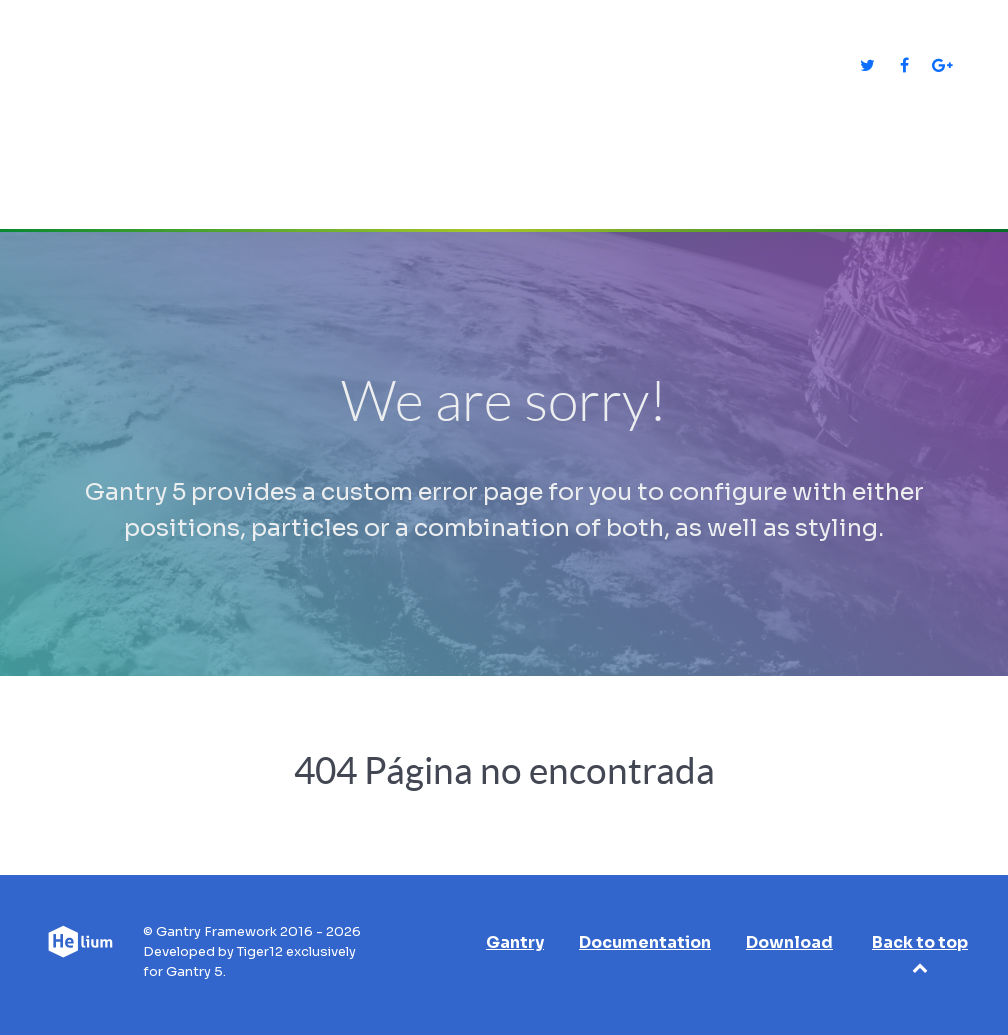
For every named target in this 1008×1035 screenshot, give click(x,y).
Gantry (515, 942)
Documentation (645, 942)
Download (789, 942)
